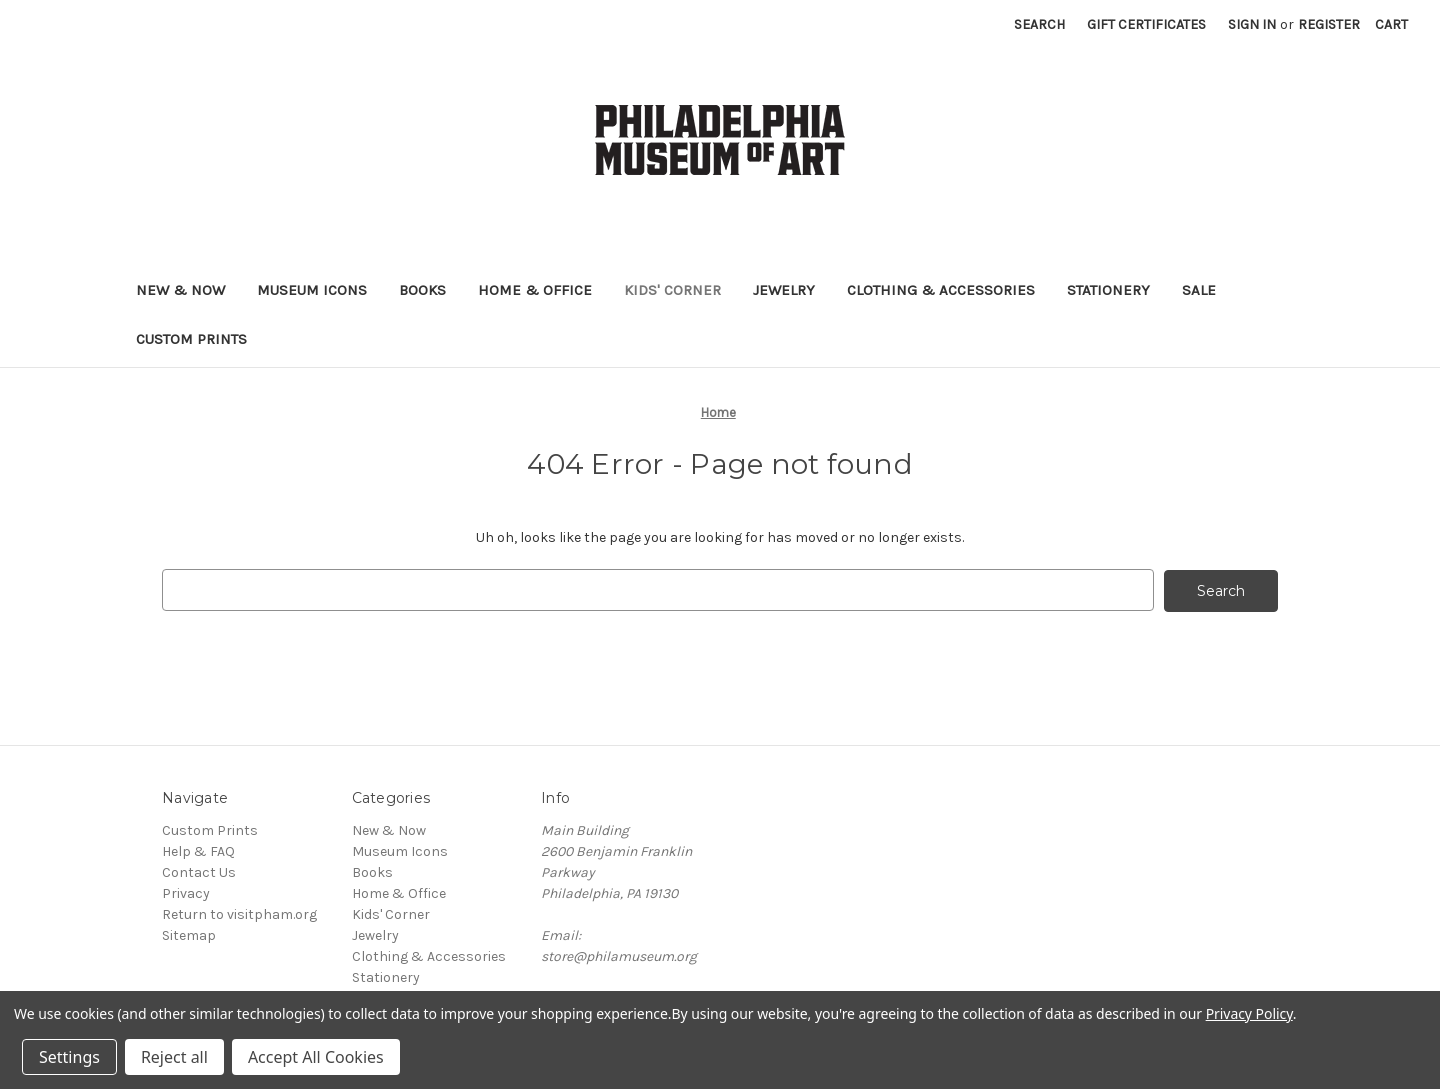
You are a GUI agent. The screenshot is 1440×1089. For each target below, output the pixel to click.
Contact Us (199, 871)
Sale (1199, 290)
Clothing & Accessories (941, 290)
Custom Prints (191, 339)
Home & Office (535, 290)
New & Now (180, 290)
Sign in (1252, 24)
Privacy (186, 892)
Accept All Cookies (316, 1057)
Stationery (1108, 290)
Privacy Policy (1249, 1013)
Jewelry (784, 290)
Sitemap (189, 934)
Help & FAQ (198, 850)
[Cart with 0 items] (1391, 24)
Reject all (174, 1057)
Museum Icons (312, 290)
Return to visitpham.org (239, 913)
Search (1039, 24)
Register (1329, 24)
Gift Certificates (1146, 24)
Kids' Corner (672, 290)
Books (422, 290)
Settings (69, 1057)
